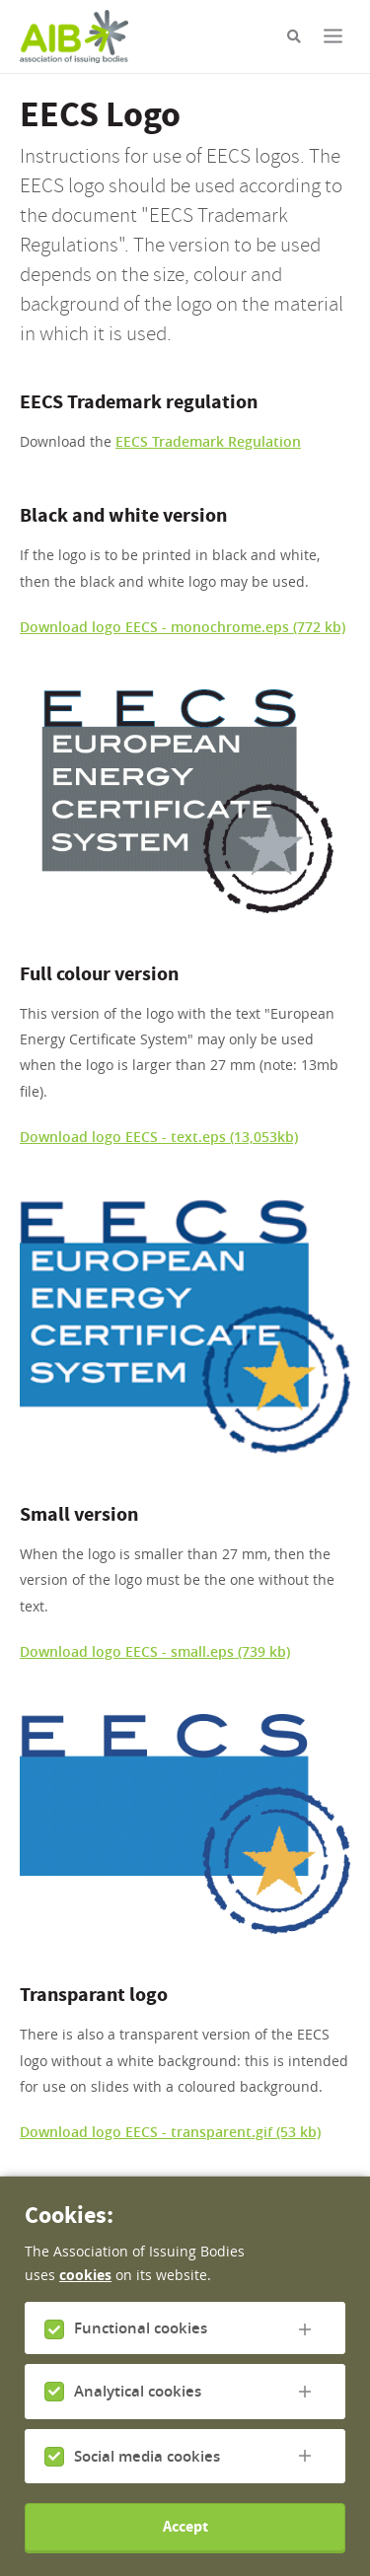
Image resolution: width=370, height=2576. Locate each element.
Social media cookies (147, 2469)
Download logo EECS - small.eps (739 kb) (155, 1651)
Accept (185, 2540)
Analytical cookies (137, 2405)
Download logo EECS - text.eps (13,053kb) (159, 1136)
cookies (85, 2288)
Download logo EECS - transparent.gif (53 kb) (170, 2131)
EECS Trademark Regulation (208, 441)
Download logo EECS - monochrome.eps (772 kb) (182, 626)
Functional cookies (140, 2341)
